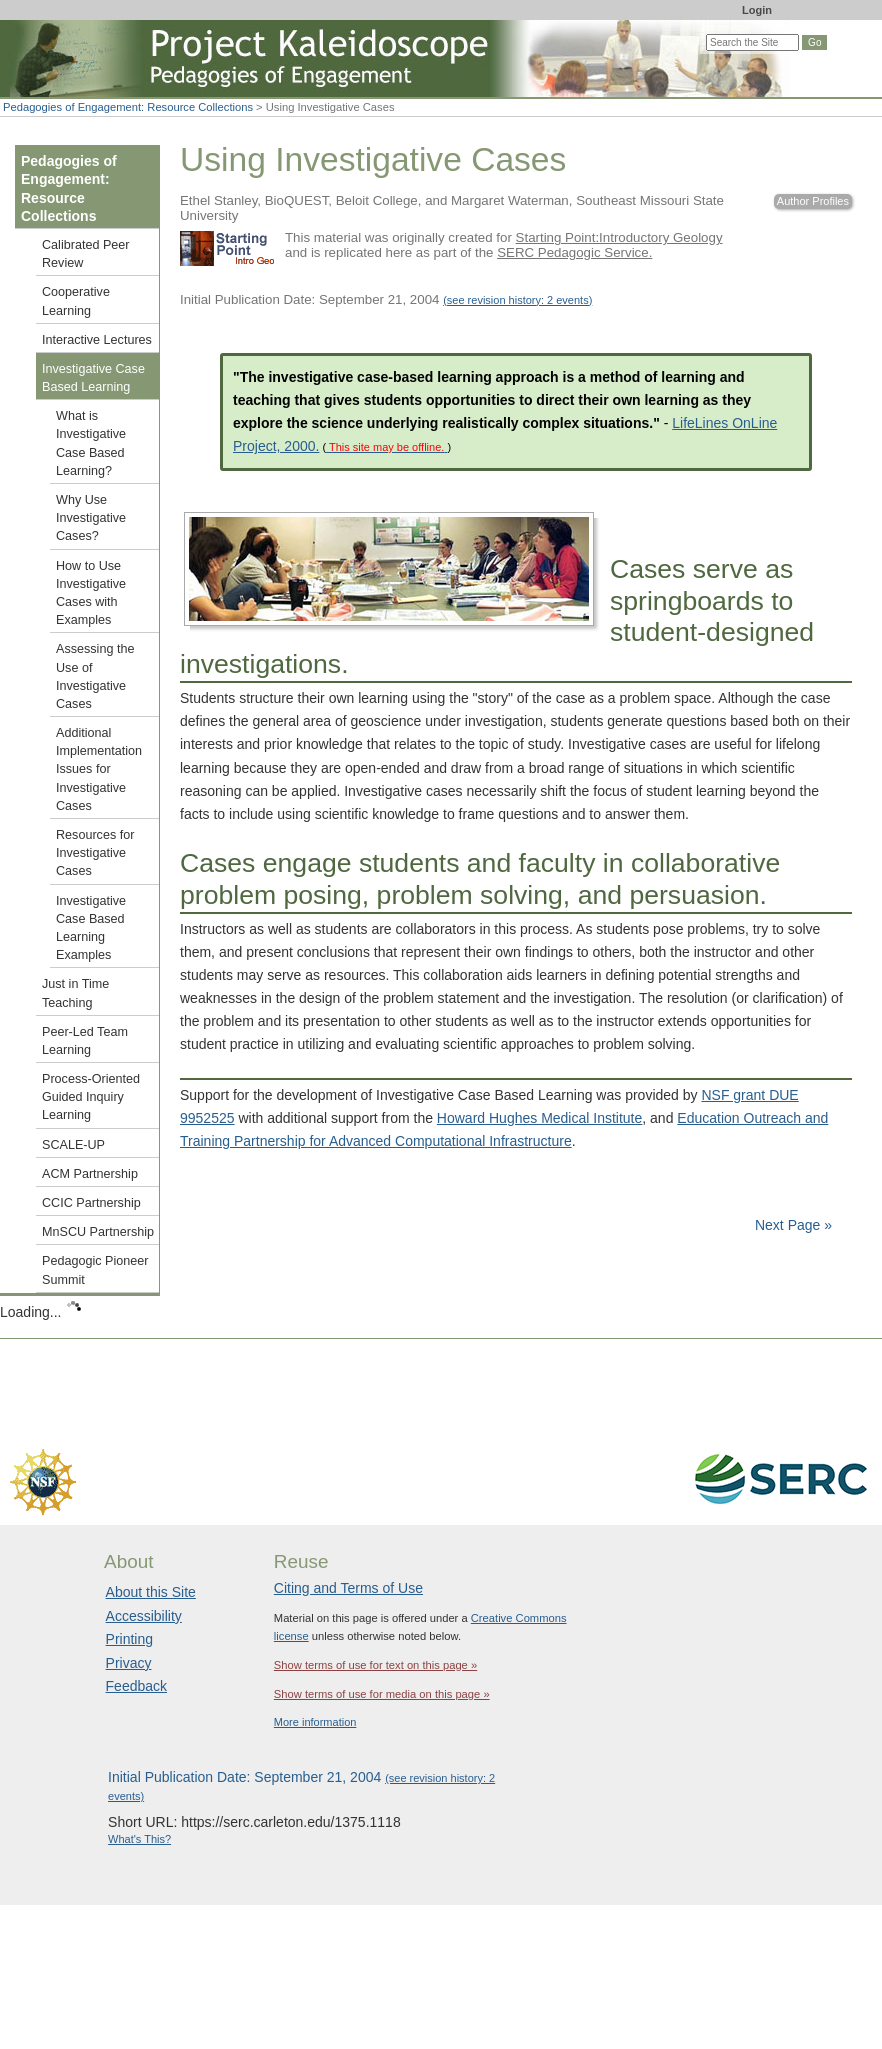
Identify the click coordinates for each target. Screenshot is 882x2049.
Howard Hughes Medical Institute (539, 1118)
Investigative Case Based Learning (93, 378)
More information (315, 1722)
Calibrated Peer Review (86, 254)
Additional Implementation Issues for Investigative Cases (99, 769)
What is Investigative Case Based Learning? (91, 443)
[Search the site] (752, 42)
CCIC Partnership (91, 1203)
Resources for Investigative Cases (95, 853)
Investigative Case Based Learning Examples (91, 928)
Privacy (129, 1663)
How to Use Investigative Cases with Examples (91, 593)
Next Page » (791, 1225)
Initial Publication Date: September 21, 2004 (386, 299)
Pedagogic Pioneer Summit (95, 1270)
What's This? (139, 1839)
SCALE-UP (73, 1145)
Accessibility (144, 1616)
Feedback (136, 1686)
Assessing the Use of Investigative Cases (95, 676)
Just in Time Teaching (75, 993)
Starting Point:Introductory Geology (619, 237)
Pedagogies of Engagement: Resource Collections (128, 107)
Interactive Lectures (97, 340)
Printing (129, 1639)
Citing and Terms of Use (348, 1588)
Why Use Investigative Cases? (91, 518)
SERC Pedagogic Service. (574, 252)
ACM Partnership (90, 1174)
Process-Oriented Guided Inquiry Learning (91, 1097)
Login (757, 10)
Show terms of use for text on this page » (375, 1665)
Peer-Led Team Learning (85, 1041)
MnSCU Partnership (98, 1232)
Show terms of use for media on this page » (382, 1694)
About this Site (151, 1592)
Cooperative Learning (76, 301)
